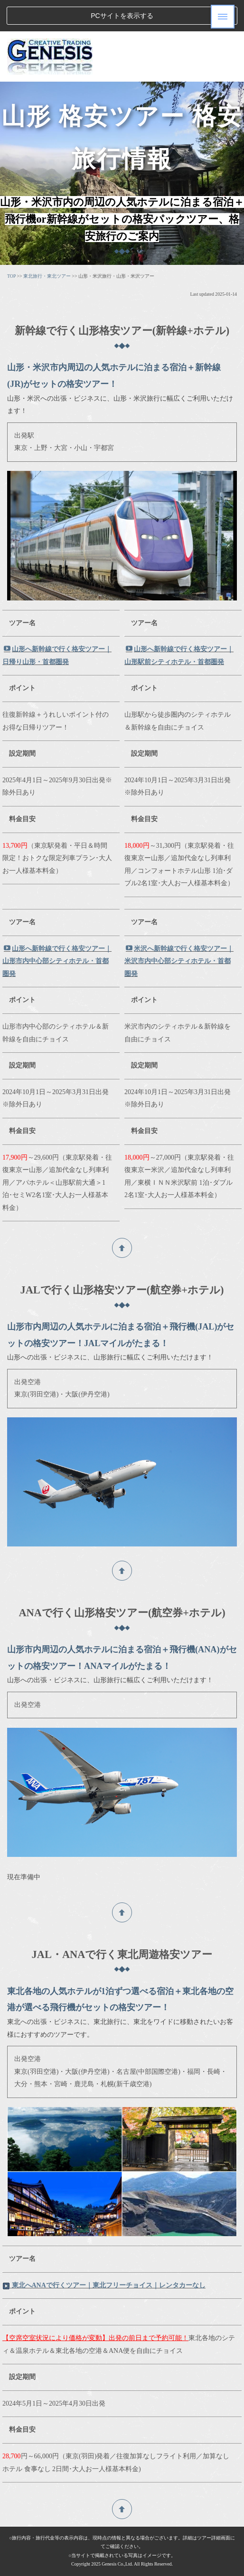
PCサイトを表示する (122, 15)
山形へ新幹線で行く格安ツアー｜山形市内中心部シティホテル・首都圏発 (57, 961)
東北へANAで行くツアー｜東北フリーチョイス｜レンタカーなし (104, 2285)
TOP (11, 276)
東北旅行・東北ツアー (47, 276)
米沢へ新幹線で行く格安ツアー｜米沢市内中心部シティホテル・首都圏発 (179, 961)
